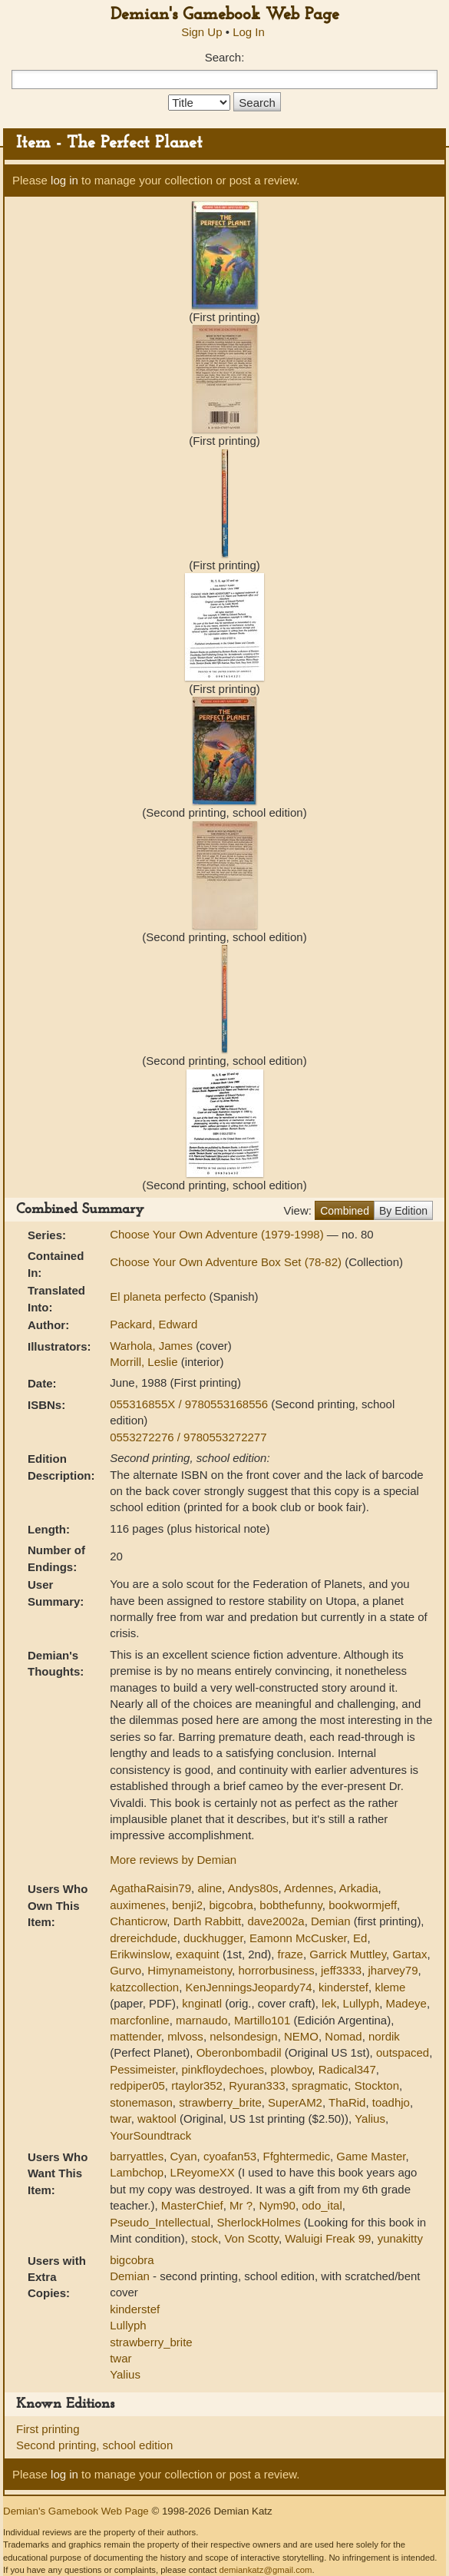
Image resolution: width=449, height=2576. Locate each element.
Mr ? (241, 2205)
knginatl (202, 2003)
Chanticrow (138, 1921)
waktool (157, 2118)
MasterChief (192, 2205)
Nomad (343, 2036)
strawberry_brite (220, 2102)
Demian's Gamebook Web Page (225, 15)
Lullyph (361, 2003)
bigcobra (231, 1904)
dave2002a (275, 1921)
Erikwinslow (140, 1954)
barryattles (136, 2156)
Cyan (183, 2156)
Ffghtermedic (296, 2156)
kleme (390, 1987)
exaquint (198, 1954)
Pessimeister (142, 2069)
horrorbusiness (276, 1970)
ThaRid (346, 2102)
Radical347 (347, 2069)
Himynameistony (189, 1970)
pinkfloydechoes (223, 2069)
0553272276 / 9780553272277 (188, 1437)
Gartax (409, 1954)
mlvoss (185, 2036)
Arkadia (358, 1888)
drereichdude (143, 1937)
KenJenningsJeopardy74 (249, 1987)
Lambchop (136, 2172)
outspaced (402, 2052)
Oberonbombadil (239, 2052)
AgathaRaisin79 (150, 1888)
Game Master (370, 2156)
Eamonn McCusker (298, 1937)
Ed (360, 1937)
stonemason (141, 2102)
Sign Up (201, 31)
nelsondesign (243, 2036)
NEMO (301, 2036)
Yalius (370, 2118)
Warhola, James (153, 1345)
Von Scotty (251, 2238)
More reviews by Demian (173, 1859)
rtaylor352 (197, 2085)
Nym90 (277, 2205)
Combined (344, 1211)
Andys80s (253, 1888)
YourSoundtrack (150, 2135)
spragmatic (320, 2085)
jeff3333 (341, 1970)
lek (329, 2003)
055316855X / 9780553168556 (190, 1404)
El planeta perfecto (159, 1296)
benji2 (187, 1904)
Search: (225, 57)
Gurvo (125, 1970)
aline (209, 1888)
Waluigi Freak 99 (328, 2238)
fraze (290, 1954)
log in (64, 180)
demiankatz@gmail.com (265, 2569)
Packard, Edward (153, 1324)
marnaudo (202, 2020)
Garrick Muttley (347, 1954)
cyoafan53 (229, 2156)
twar (120, 2118)
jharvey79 (393, 1970)
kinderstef (343, 1987)
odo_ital (322, 2205)
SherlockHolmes (258, 2222)
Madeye (406, 2003)
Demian (331, 1921)
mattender (135, 2036)
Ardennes (308, 1888)
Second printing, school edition (94, 2445)
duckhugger (213, 1937)
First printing (48, 2428)
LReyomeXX (202, 2172)
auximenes (138, 1904)
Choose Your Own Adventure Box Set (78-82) (227, 1261)
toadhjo (391, 2102)
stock (204, 2238)
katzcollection (144, 1987)
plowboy (291, 2069)
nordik (384, 2036)
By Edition (403, 1211)
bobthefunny (290, 1904)
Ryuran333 (257, 2085)
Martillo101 (262, 2020)
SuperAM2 (295, 2102)
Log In (249, 31)
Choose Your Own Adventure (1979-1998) (218, 1234)
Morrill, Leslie (145, 1361)
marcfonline (140, 2020)
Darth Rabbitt (207, 1921)
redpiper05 (137, 2085)
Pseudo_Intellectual (160, 2222)
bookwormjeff (362, 1904)
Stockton (377, 2085)
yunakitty (400, 2238)
